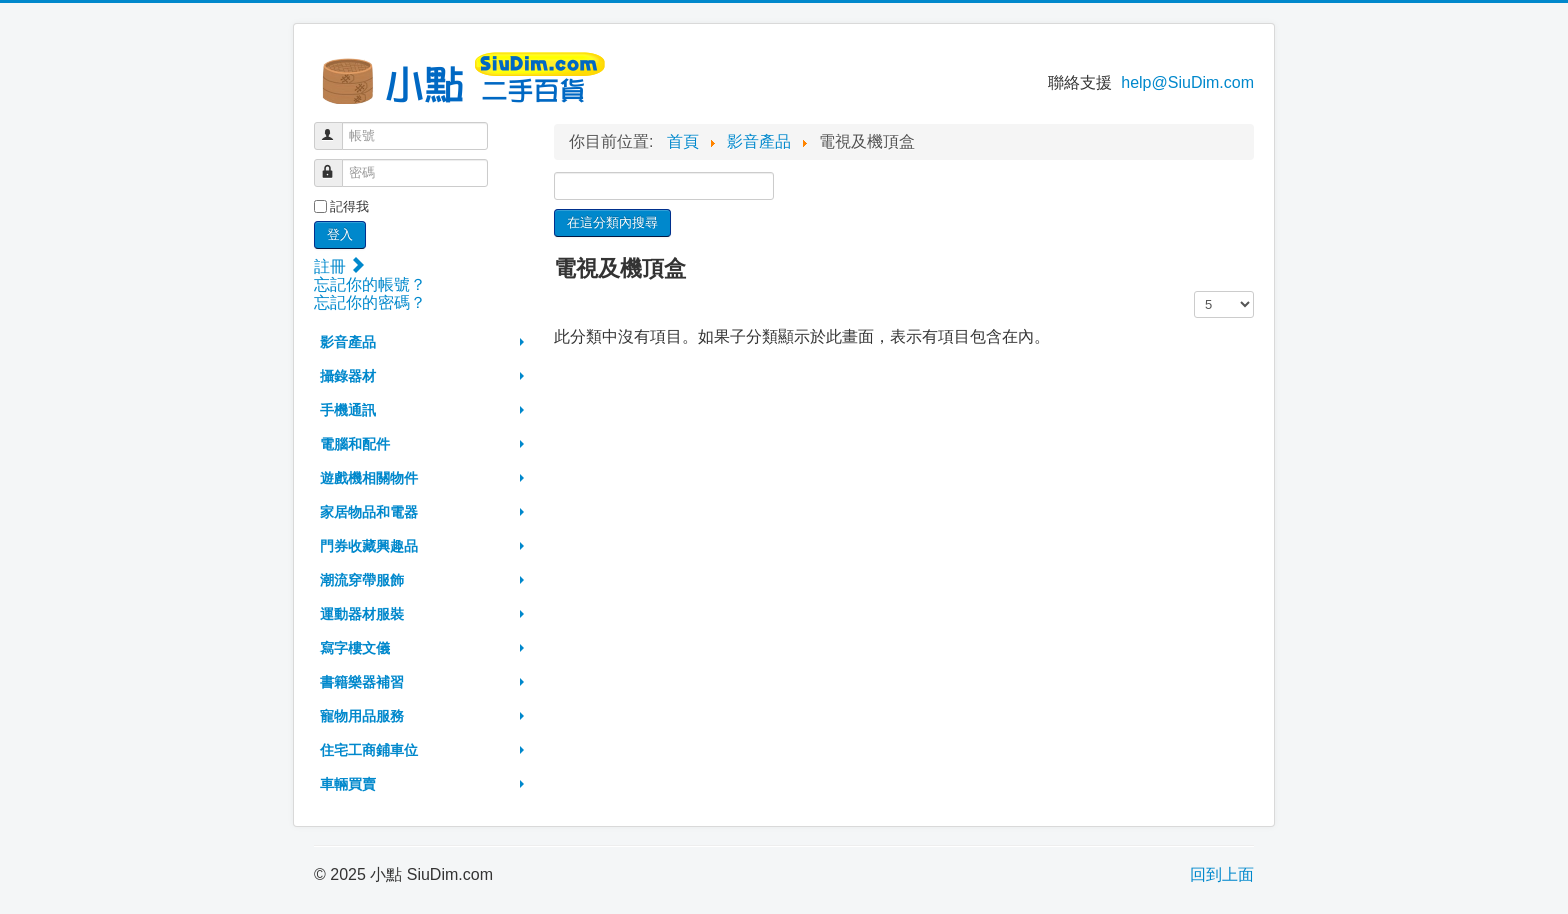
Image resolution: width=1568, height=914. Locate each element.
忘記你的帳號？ (370, 284)
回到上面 (1222, 874)
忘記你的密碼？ (370, 302)
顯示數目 (1194, 291)
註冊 (339, 266)
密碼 (337, 164)
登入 (340, 234)
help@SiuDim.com (1187, 82)
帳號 (337, 127)
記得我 (349, 206)
